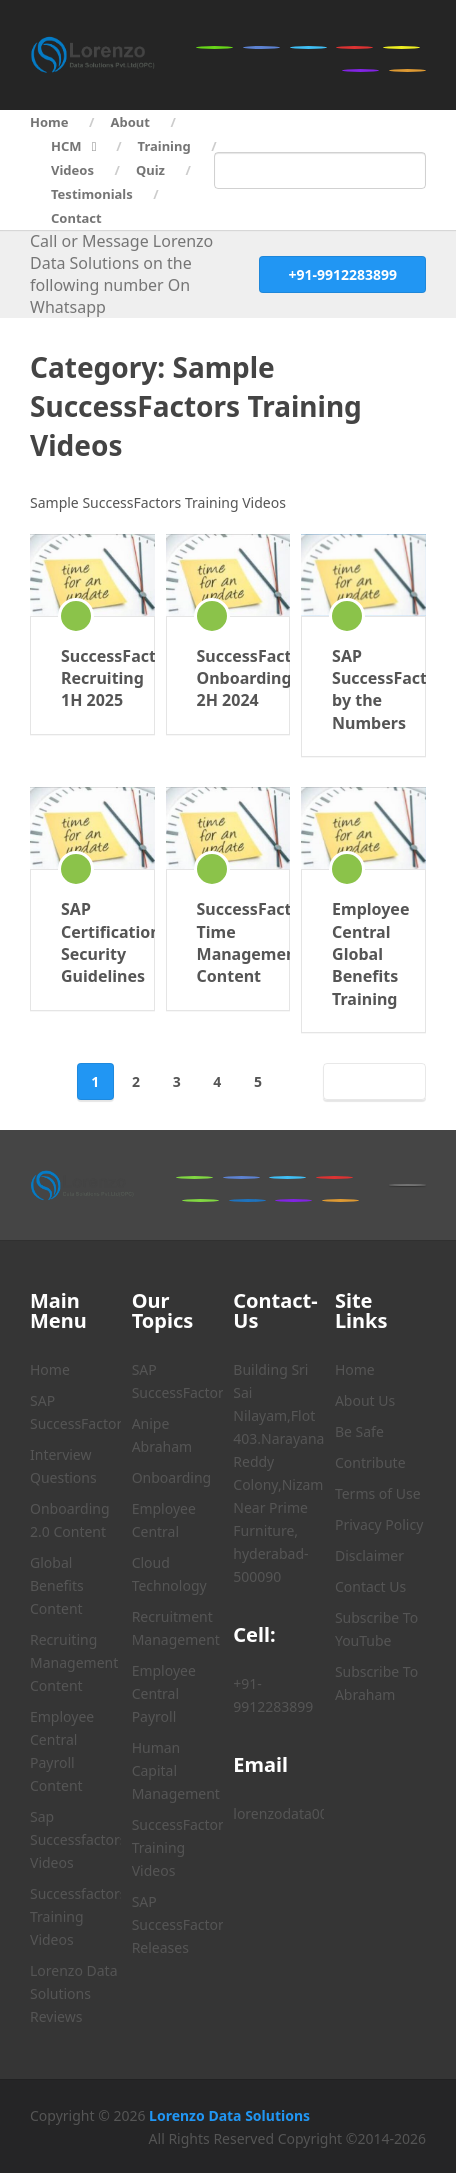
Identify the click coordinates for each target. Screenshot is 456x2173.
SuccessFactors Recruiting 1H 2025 (92, 678)
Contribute (370, 1462)
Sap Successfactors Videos (78, 1839)
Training (164, 146)
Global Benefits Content (57, 1585)
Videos (72, 170)
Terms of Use (378, 1493)
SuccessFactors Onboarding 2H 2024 (228, 678)
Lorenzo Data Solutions (229, 2115)
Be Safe (359, 1431)
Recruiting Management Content (74, 1662)
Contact (76, 218)
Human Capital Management (176, 1770)
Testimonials (92, 194)
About (130, 122)
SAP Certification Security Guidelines (92, 942)
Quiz (150, 170)
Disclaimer (369, 1555)
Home (49, 122)
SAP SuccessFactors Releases (181, 1924)
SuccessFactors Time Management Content (228, 942)
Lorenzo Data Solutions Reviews (74, 1993)
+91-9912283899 (342, 274)
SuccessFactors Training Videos (181, 1847)
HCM (66, 146)
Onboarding (172, 1477)
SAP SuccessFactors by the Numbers (363, 689)
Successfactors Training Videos (78, 1916)
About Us (365, 1400)
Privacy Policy (379, 1524)
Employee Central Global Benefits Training (363, 954)
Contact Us (370, 1586)
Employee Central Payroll (164, 1693)
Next (370, 1081)
